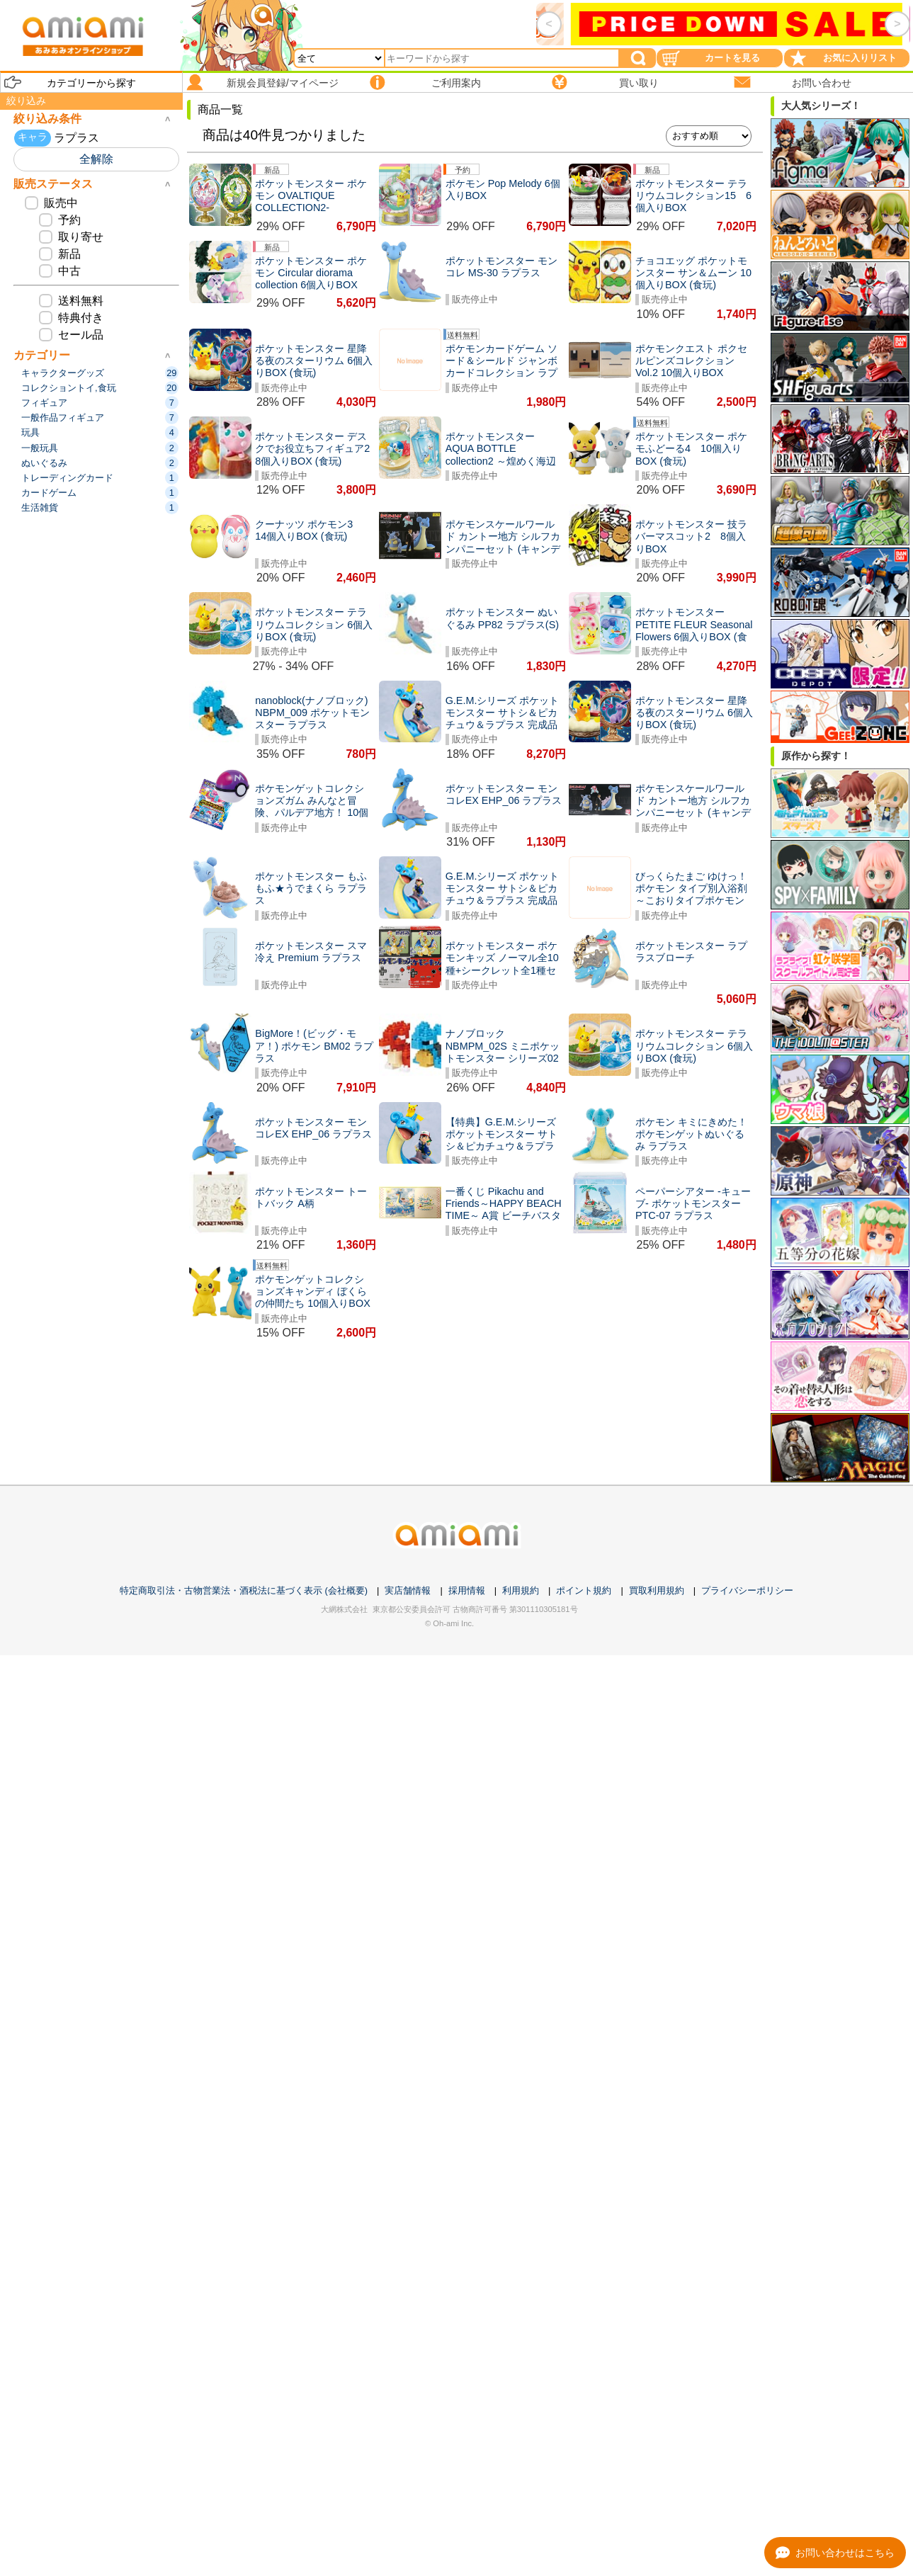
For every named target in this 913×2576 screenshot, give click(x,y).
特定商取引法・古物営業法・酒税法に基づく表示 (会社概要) (244, 1590)
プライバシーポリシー (747, 1590)
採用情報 (466, 1590)
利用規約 (520, 1590)
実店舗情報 (408, 1590)
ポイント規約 (583, 1590)
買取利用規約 (656, 1590)
